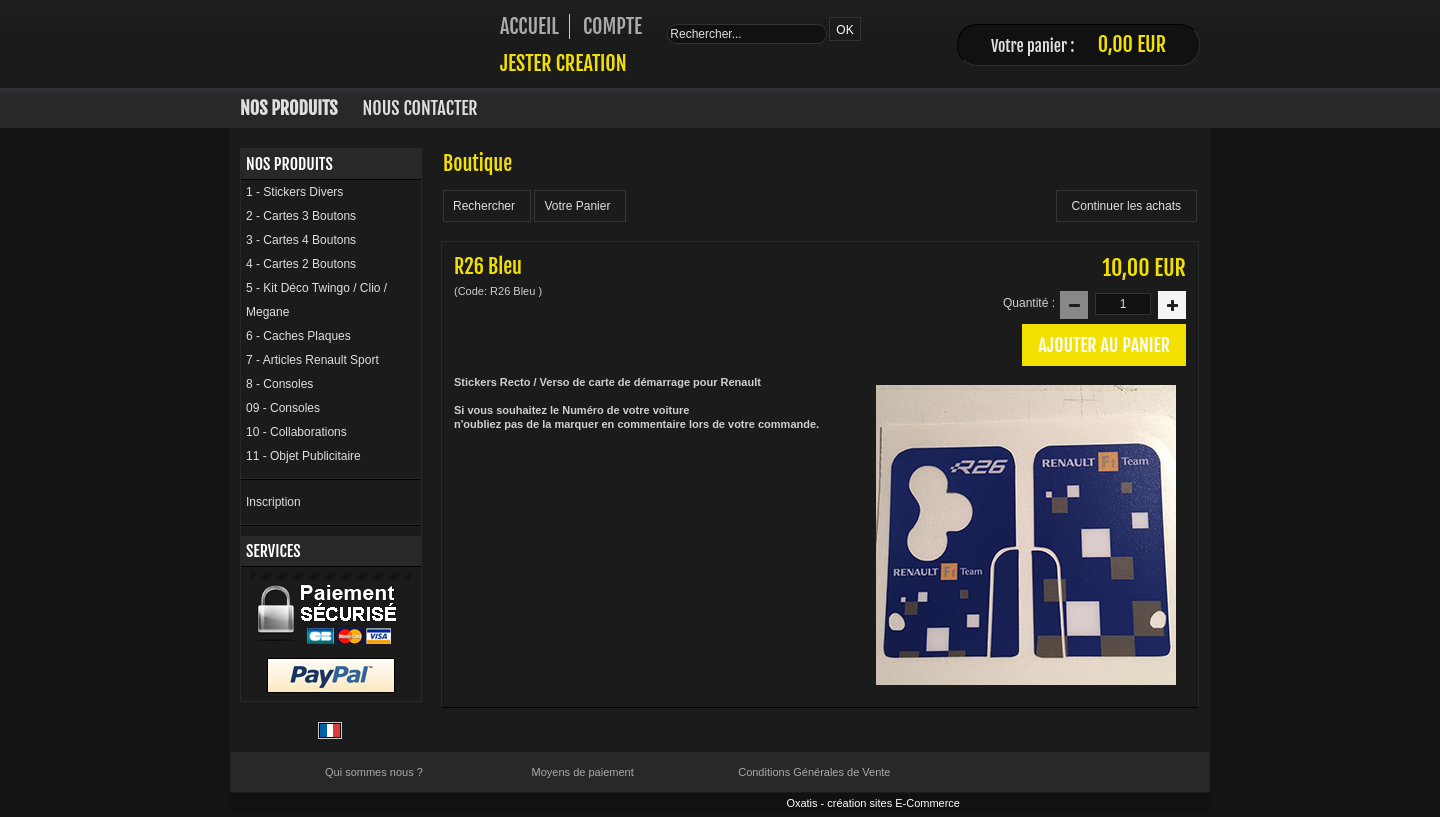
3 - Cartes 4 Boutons (301, 240)
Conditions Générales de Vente (814, 772)
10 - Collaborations (296, 432)
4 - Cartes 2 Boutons (301, 264)
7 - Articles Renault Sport (312, 360)
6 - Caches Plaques (298, 336)
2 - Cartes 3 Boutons (301, 216)
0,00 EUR (1132, 44)
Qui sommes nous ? (374, 772)
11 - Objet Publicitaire (303, 456)
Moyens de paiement (583, 772)
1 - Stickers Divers (294, 192)
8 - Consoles (279, 384)
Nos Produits (289, 108)
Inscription (273, 502)
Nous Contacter (420, 108)
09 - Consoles (283, 408)
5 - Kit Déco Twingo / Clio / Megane (316, 300)
